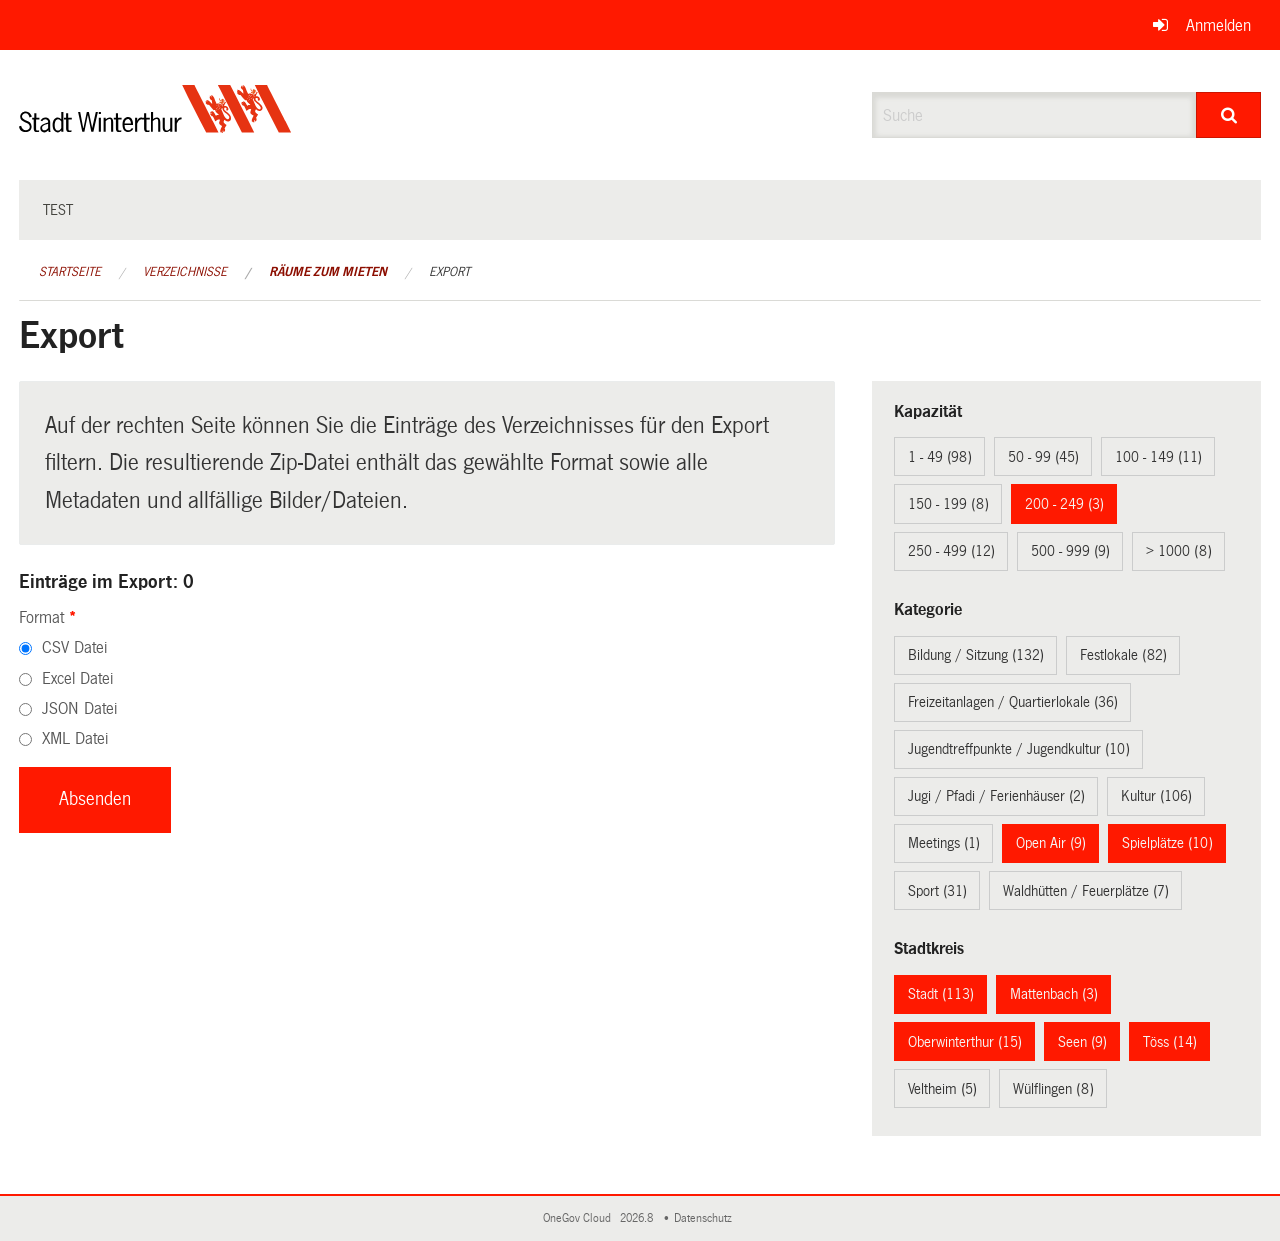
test (58, 210)
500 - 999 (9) (1070, 551)
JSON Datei (79, 708)
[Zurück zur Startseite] (155, 125)
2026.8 (638, 1218)
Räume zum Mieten (328, 272)
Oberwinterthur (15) (965, 1042)
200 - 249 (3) (1064, 504)
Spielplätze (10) (1167, 843)
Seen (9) (1082, 1042)
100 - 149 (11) (1158, 457)
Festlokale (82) (1123, 655)
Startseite (70, 272)
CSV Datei (74, 647)
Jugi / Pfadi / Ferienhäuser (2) (996, 796)
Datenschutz (706, 1218)
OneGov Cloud (580, 1218)
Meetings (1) (944, 843)
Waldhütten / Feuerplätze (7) (1086, 891)
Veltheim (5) (942, 1089)
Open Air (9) (1051, 843)
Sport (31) (937, 891)
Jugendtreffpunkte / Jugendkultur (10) (1019, 749)
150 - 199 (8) (948, 504)
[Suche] (1228, 115)
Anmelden (1218, 25)
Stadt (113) (941, 994)
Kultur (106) (1156, 796)
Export (449, 272)
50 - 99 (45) (1043, 457)
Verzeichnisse (185, 272)
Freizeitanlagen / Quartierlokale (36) (1013, 702)
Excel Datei (77, 678)
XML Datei (75, 738)
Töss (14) (1170, 1042)
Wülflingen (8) (1053, 1089)
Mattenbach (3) (1054, 994)
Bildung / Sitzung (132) (976, 655)
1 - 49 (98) (940, 457)
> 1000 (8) (1179, 551)
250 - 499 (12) (951, 551)
